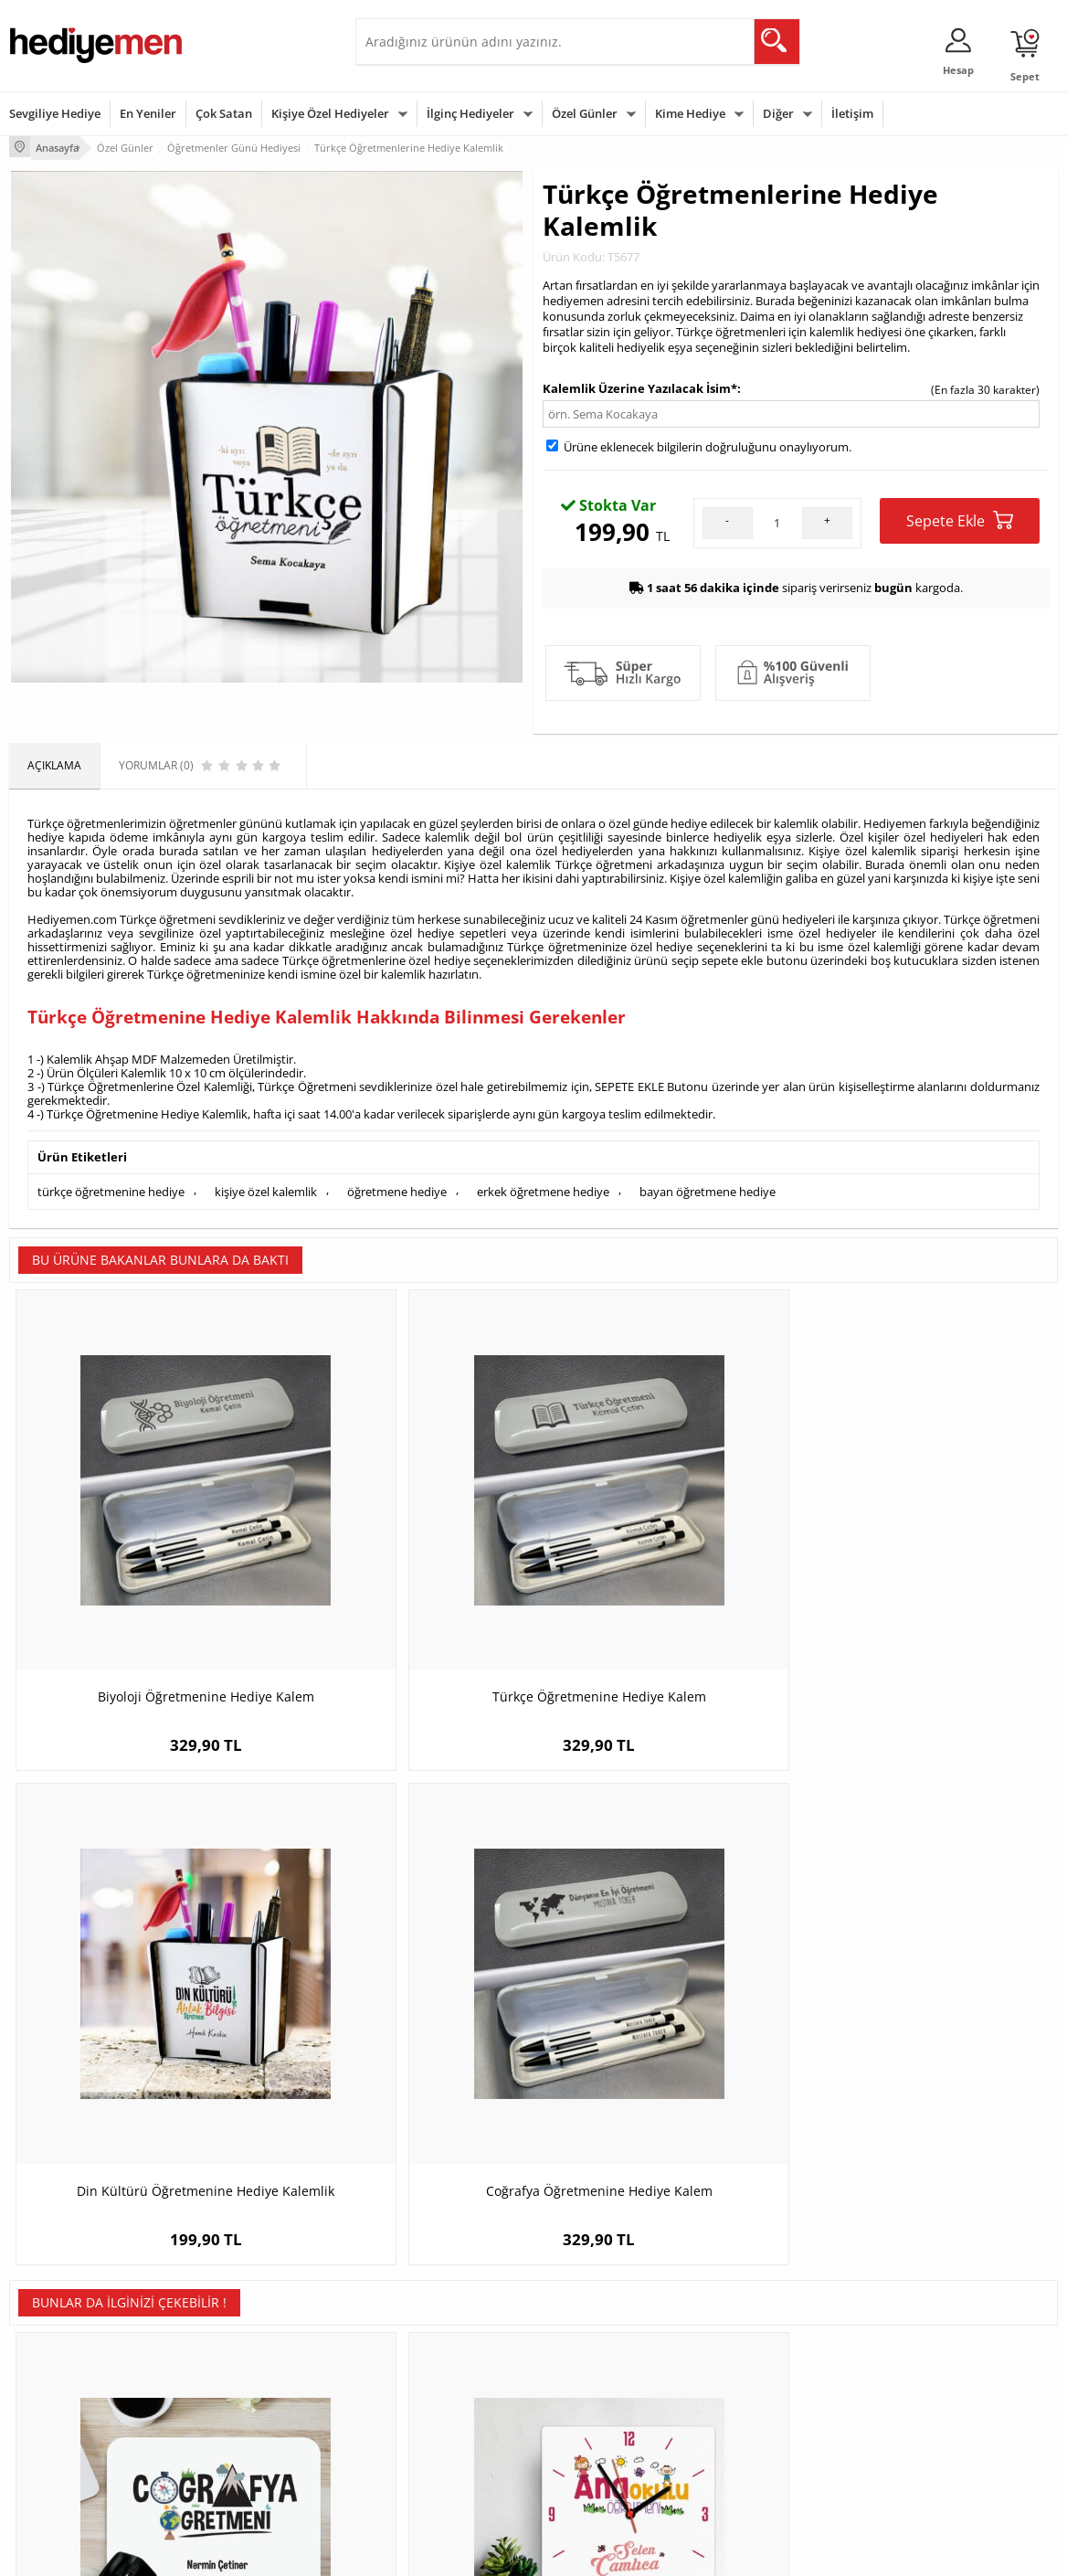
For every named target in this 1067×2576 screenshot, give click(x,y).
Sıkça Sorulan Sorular (63, 2462)
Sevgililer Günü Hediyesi (604, 2325)
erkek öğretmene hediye (543, 1186)
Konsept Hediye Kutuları (425, 2325)
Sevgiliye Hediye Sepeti (423, 2352)
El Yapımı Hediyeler (236, 2407)
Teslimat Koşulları (54, 2325)
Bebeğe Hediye (759, 2407)
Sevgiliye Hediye (54, 113)
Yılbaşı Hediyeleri (586, 2380)
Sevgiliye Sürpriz (229, 2435)
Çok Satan (223, 113)
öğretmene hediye (397, 1186)
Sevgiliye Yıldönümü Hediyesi (438, 2475)
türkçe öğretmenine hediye (111, 1186)
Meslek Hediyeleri (233, 2462)
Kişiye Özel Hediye (233, 2325)
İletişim (852, 113)
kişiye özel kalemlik (266, 1186)
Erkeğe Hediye (758, 2325)
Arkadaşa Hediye (764, 2435)
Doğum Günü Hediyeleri (604, 2352)
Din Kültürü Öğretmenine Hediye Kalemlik (665, 1565)
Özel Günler (585, 113)
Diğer (778, 113)
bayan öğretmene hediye (707, 1186)
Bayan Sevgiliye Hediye (423, 2447)
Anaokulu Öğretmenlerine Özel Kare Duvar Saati (402, 1995)
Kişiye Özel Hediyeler (330, 113)
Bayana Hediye (759, 2352)
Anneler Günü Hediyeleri (605, 2407)
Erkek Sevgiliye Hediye (421, 2420)
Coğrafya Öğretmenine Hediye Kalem (927, 1565)
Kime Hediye (690, 113)
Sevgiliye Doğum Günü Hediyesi (422, 2386)
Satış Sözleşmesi (51, 2380)
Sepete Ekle (959, 516)
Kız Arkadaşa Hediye (239, 2380)
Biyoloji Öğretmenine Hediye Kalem (140, 1555)
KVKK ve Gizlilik (47, 2435)
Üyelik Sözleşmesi (54, 2352)
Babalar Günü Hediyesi (601, 2462)
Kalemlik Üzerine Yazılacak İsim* (640, 384)
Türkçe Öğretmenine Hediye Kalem (403, 1555)
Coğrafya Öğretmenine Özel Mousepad (141, 1995)
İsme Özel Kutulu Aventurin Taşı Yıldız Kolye (927, 1995)
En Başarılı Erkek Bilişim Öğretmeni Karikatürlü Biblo (665, 1995)
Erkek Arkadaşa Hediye (246, 2352)
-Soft (437, 2552)
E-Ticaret (478, 2552)
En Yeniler (148, 113)
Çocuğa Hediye (759, 2380)
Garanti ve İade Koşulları (71, 2407)
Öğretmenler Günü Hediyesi (614, 2435)
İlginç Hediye (753, 2462)
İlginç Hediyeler (470, 113)
